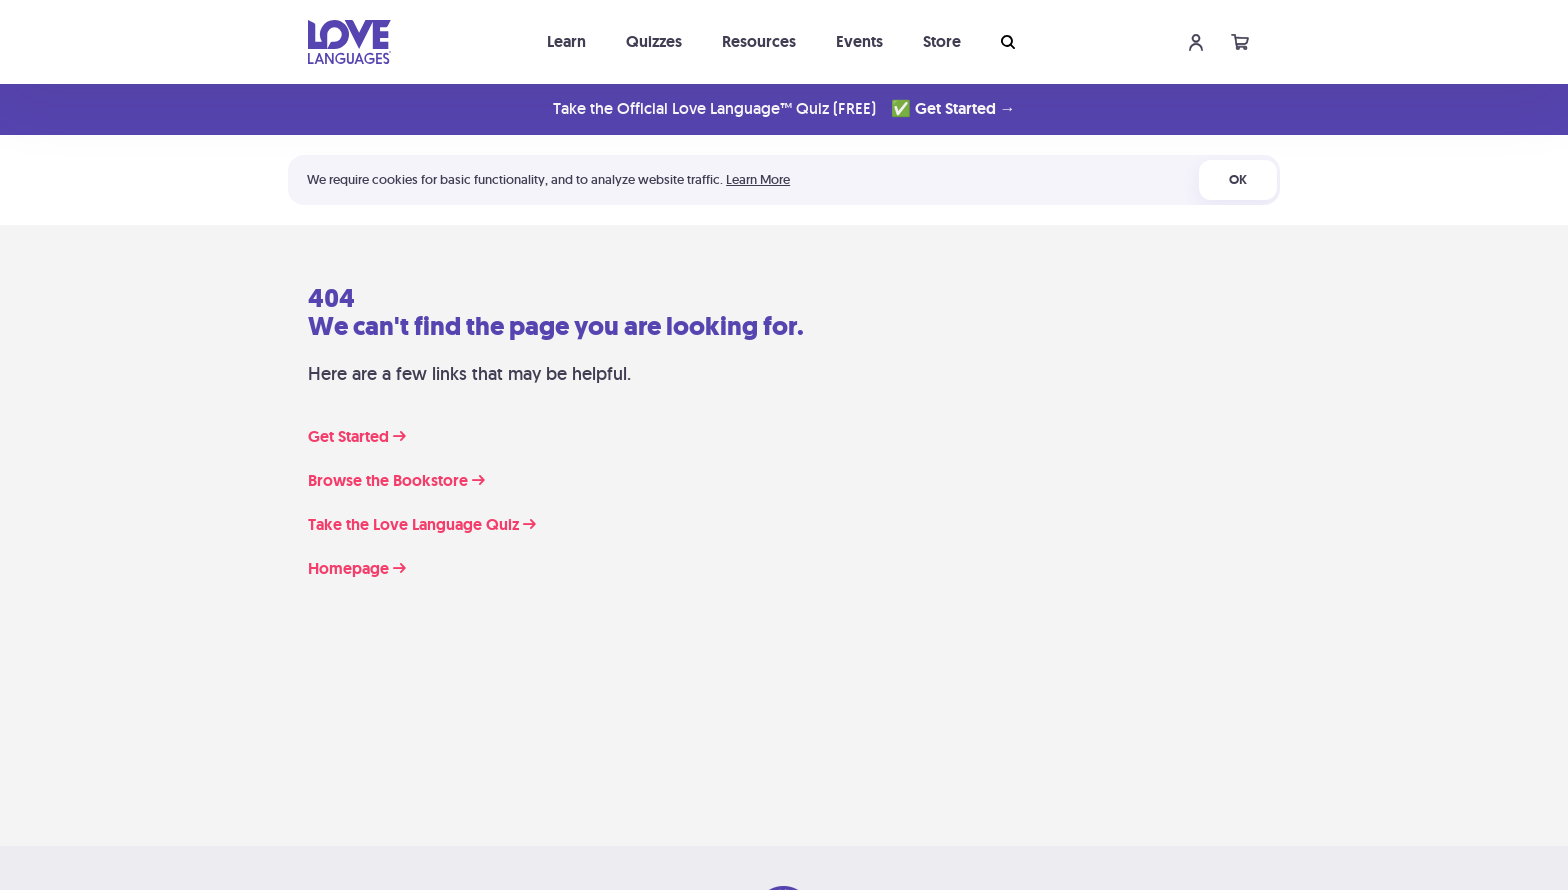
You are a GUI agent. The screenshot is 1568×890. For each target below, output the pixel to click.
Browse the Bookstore (396, 481)
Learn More (758, 179)
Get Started (357, 437)
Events (859, 41)
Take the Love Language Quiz (422, 525)
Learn (566, 41)
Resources (759, 41)
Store (942, 41)
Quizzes (654, 41)
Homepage (357, 569)
